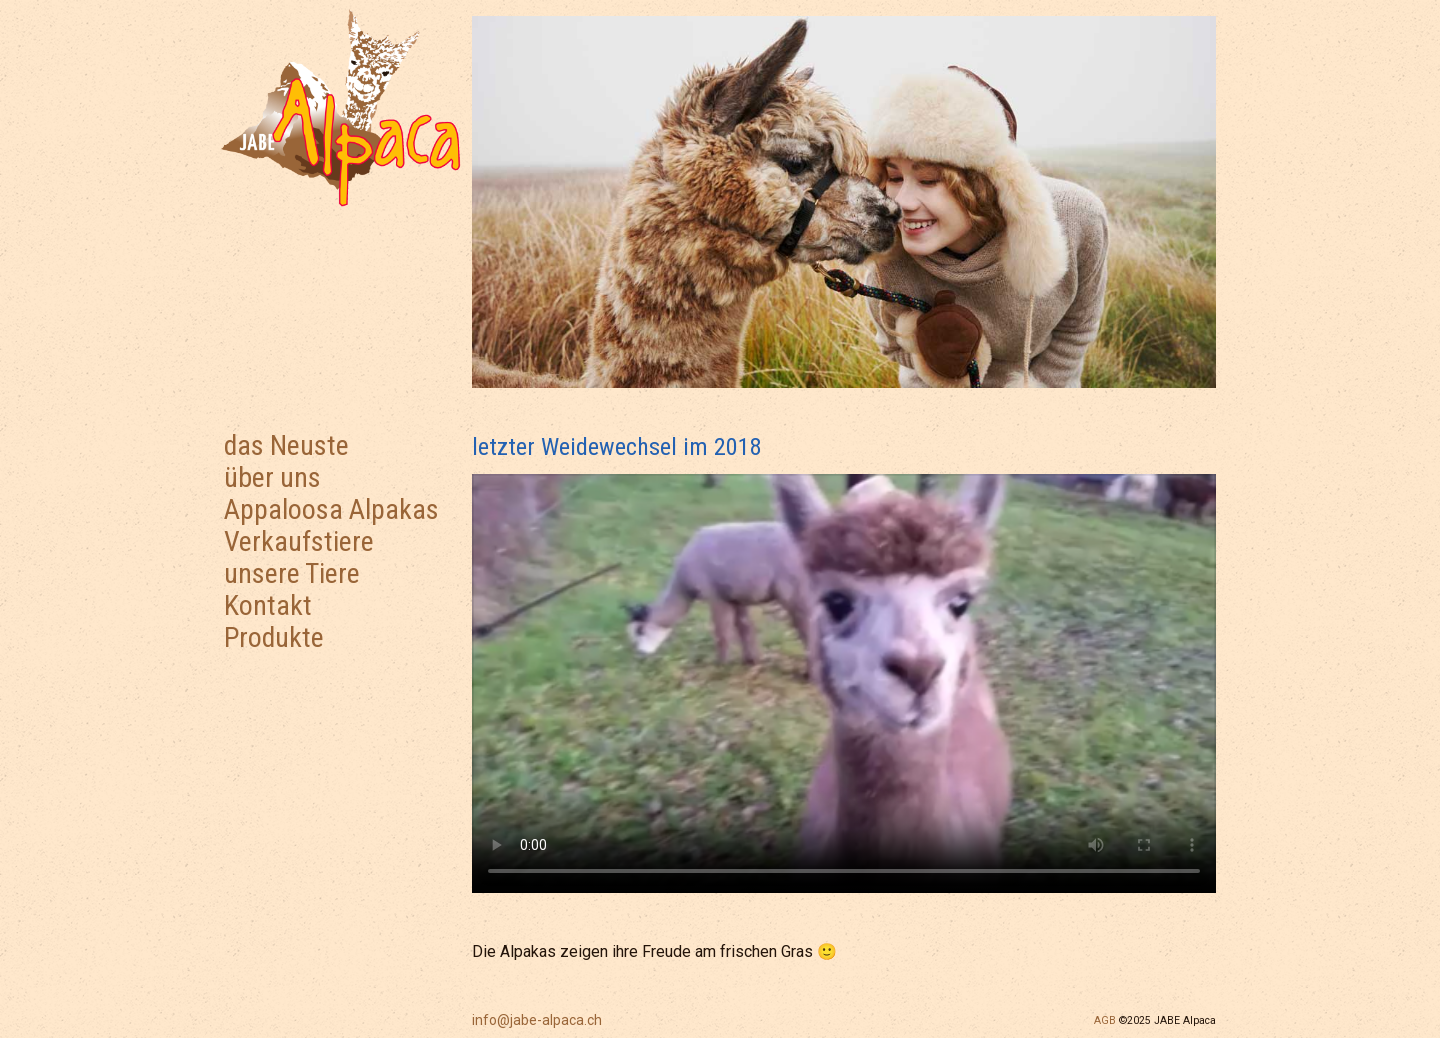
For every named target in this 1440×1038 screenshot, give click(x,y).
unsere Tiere (292, 573)
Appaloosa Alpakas (331, 509)
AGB (1105, 1020)
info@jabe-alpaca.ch (537, 1020)
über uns (272, 477)
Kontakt (268, 605)
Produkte (274, 637)
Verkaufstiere (299, 541)
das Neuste (286, 445)
